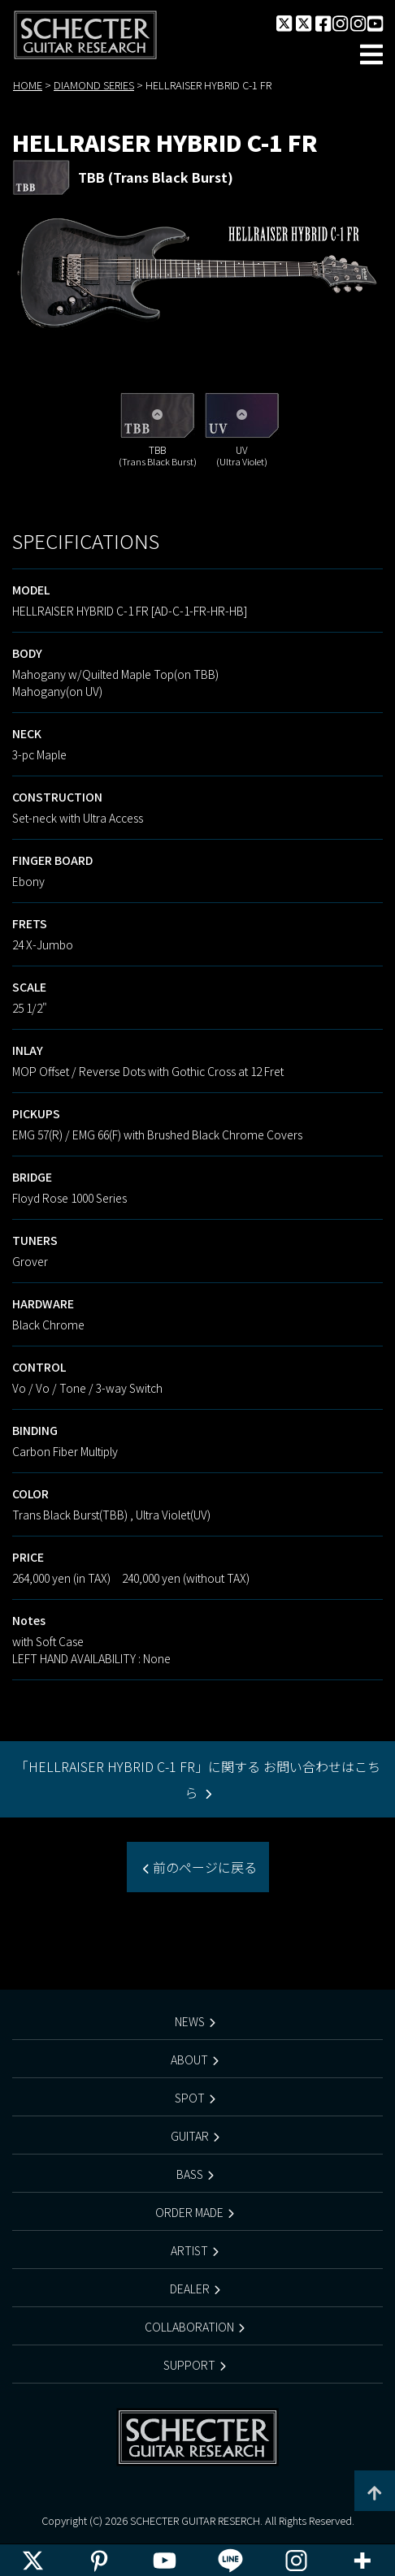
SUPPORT (189, 2365)
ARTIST (189, 2250)
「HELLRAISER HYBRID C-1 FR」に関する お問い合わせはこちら (197, 1779)
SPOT (190, 2098)
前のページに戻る (203, 1867)
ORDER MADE (189, 2212)
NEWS (190, 2021)
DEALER (190, 2288)
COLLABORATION (189, 2327)
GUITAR (190, 2136)
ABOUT (189, 2059)
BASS (189, 2174)
